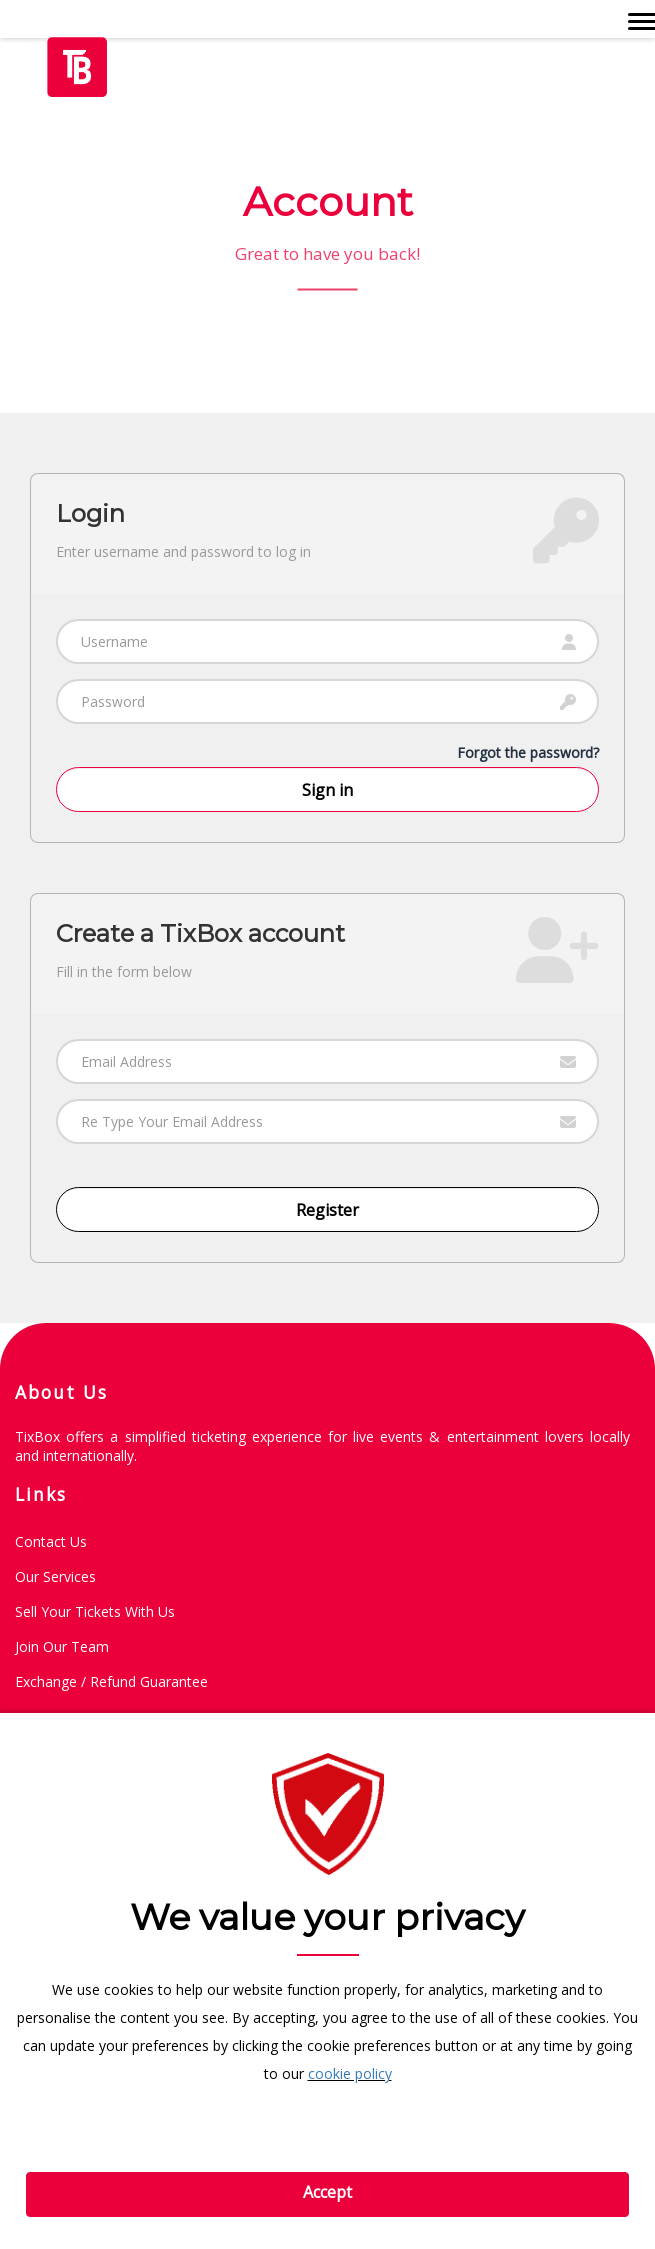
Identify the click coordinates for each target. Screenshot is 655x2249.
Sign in (327, 790)
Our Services (55, 1576)
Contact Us (51, 1541)
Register (327, 1210)
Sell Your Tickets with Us (95, 1611)
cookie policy (350, 2073)
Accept (327, 2192)
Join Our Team (62, 1646)
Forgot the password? (528, 752)
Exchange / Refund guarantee (111, 1681)
